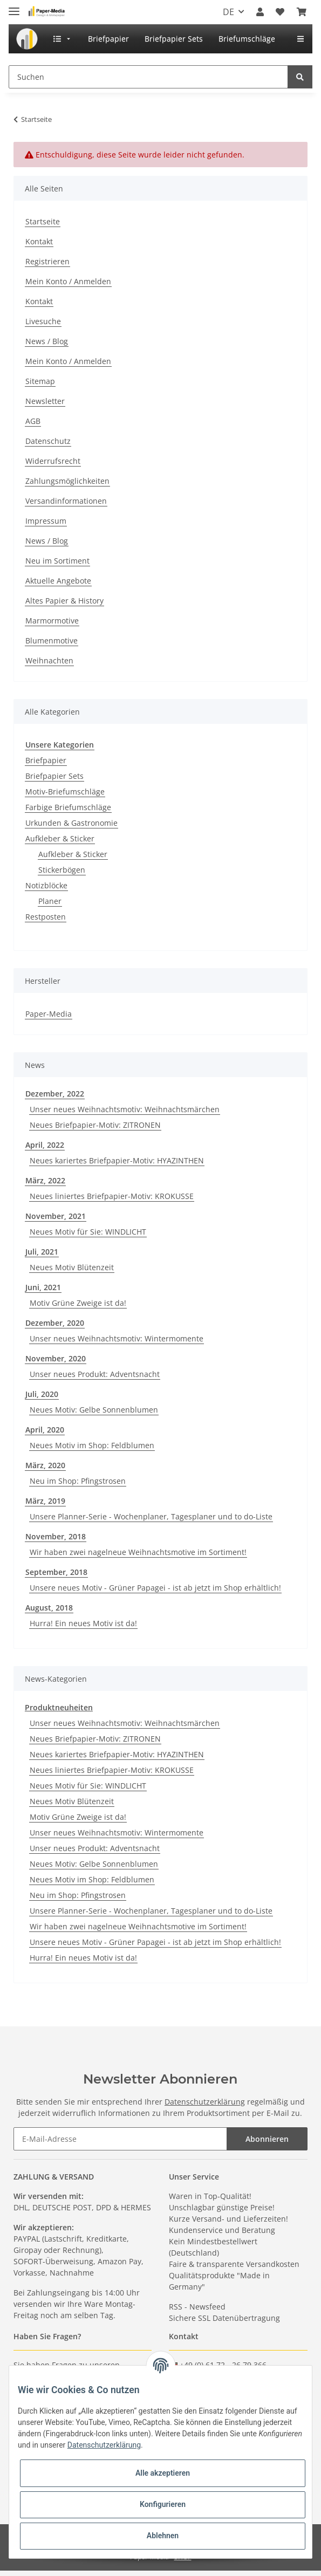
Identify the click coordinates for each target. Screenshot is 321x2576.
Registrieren (47, 261)
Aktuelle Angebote (58, 581)
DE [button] (228, 12)
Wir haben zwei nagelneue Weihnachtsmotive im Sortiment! (138, 1552)
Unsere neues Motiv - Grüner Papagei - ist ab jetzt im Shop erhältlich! (155, 1587)
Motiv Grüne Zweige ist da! (78, 1303)
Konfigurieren (163, 2504)
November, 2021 (55, 1216)
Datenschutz (48, 441)
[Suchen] (148, 76)
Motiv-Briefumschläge (65, 791)
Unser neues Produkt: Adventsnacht (95, 1374)
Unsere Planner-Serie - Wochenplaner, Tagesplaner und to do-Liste (151, 1516)
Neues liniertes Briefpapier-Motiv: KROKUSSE (112, 1196)
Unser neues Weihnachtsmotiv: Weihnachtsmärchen (125, 1109)
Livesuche (43, 321)
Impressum (45, 521)
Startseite (42, 221)
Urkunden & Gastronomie (71, 823)
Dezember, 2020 (54, 1323)
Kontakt (39, 241)
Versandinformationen (66, 501)
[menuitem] (27, 38)
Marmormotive (52, 620)
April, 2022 (44, 1145)
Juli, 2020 (41, 1394)
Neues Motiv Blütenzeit (72, 1267)
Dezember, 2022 (54, 1093)
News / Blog (46, 341)
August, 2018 (49, 1607)
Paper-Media (48, 1014)
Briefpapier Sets (54, 776)
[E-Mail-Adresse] (120, 2138)
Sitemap (40, 381)
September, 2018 (56, 1572)
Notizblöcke (46, 885)
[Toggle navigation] (14, 6)
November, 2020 (55, 1358)
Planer (50, 901)
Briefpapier (45, 760)
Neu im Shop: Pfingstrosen (78, 1481)
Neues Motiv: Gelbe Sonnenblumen (94, 1410)
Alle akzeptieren (162, 2473)
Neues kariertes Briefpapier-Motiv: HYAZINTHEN (117, 1160)
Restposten (45, 917)
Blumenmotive (51, 640)
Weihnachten (49, 660)
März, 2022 (45, 1180)
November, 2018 (55, 1536)
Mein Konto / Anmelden (68, 281)
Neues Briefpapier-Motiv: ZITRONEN (95, 1125)
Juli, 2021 (41, 1251)
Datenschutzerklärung (205, 2102)
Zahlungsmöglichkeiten (67, 481)
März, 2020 (45, 1465)
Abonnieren (267, 2139)
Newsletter (45, 401)
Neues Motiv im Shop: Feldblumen (92, 1445)
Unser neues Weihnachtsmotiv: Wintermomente (116, 1338)
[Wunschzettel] (280, 12)
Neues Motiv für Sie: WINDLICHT (88, 1232)
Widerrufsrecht (52, 461)
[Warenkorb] (301, 12)
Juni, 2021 (43, 1287)
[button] (260, 12)
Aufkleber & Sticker (59, 838)
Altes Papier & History (64, 600)
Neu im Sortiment (57, 561)
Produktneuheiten (59, 1707)
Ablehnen (163, 2535)
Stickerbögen (61, 870)
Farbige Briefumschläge (68, 807)
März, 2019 (45, 1501)
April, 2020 (44, 1429)
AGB (32, 421)
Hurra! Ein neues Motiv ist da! (83, 1623)
